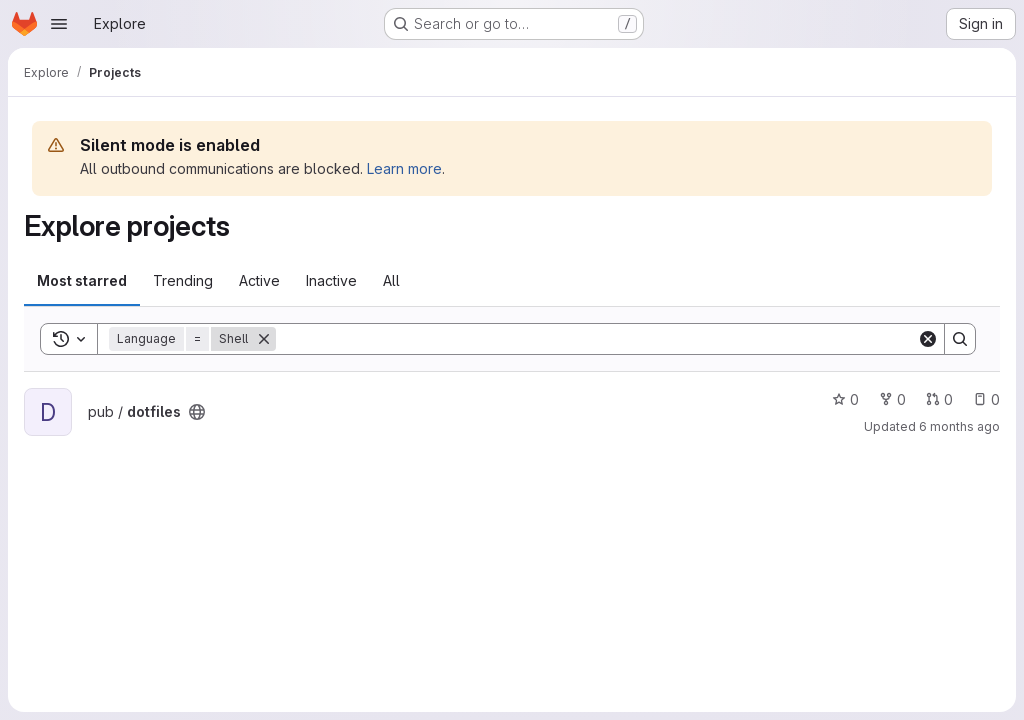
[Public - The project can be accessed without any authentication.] (197, 412)
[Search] (596, 339)
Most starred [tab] (82, 280)
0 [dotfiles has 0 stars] (845, 399)
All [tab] (391, 280)
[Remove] (264, 339)
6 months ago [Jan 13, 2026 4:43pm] (959, 426)
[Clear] (928, 339)
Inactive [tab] (331, 280)
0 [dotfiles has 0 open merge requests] (939, 399)
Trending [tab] (183, 280)
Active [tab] (259, 280)
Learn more (404, 168)
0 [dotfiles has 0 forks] (892, 399)
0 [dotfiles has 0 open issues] (986, 399)
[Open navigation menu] (59, 24)
